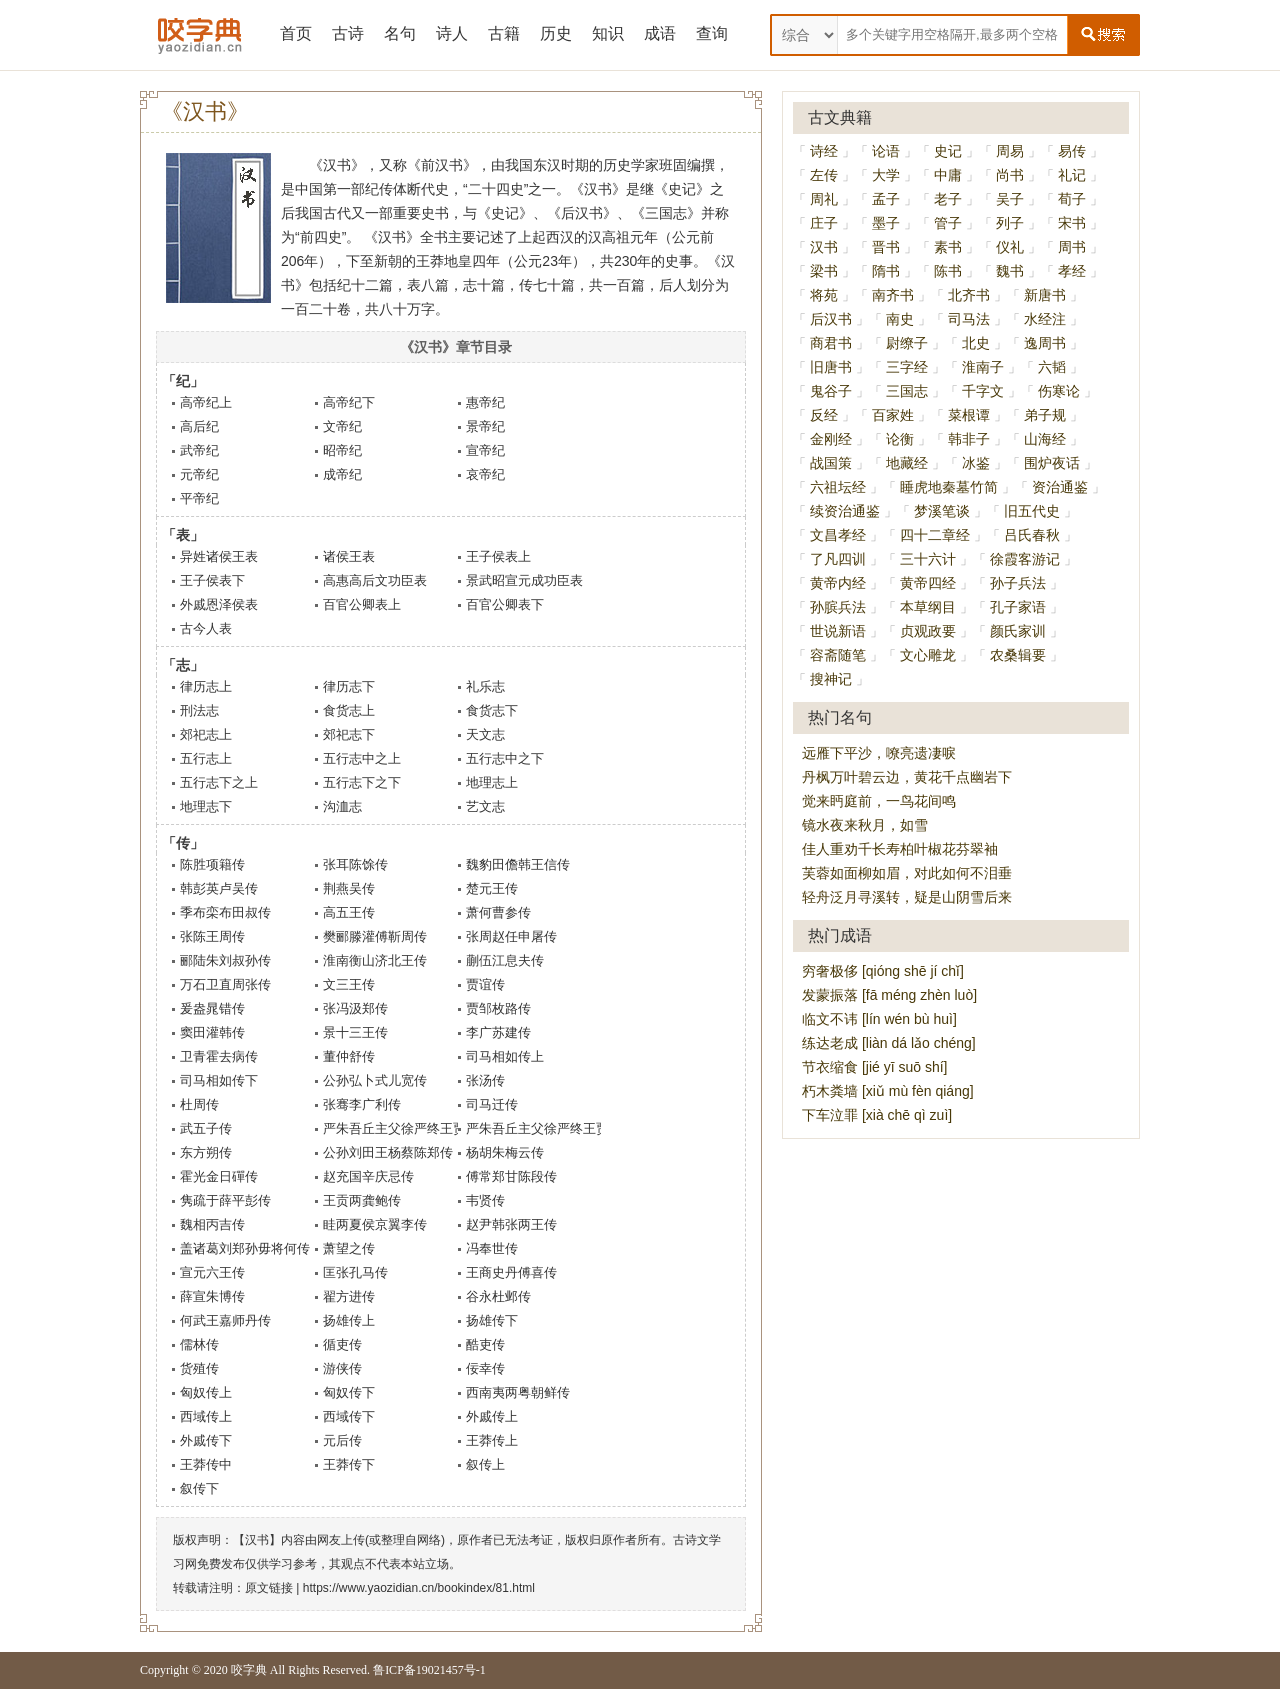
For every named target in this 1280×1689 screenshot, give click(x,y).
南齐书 (893, 295)
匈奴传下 (349, 1392)
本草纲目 (928, 607)
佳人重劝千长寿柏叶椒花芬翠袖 (900, 849)
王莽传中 (206, 1464)
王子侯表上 (498, 556)
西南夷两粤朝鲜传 (518, 1392)
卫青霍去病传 (219, 1056)
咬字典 (249, 1670)
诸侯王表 (349, 556)
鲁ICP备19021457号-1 (429, 1670)
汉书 (824, 247)
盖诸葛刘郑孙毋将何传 (245, 1248)
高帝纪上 (206, 402)
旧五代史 (1032, 511)
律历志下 (349, 686)
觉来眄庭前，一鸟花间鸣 (879, 801)
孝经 (1072, 271)
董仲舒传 (349, 1056)
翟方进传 (349, 1296)
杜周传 (199, 1104)
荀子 (1072, 199)
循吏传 (342, 1344)
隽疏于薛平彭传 (225, 1200)
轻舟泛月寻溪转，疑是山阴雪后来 (907, 897)
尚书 (1010, 175)
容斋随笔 (838, 655)
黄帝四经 (928, 583)
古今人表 (206, 628)
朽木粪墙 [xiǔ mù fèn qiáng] (888, 1091)
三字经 (907, 367)
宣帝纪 (485, 450)
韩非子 (969, 439)
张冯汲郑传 (355, 1008)
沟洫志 (342, 806)
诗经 (824, 151)
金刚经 (831, 439)
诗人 (452, 33)
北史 (976, 343)
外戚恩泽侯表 (219, 604)
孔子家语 (1018, 607)
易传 (1072, 151)
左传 (824, 175)
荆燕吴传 (349, 888)
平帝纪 (199, 498)
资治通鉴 (1060, 487)
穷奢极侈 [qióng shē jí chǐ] (883, 971)
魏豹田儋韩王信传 (518, 864)
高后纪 (199, 426)
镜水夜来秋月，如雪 (865, 825)
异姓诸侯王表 (219, 556)
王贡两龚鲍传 (362, 1200)
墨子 (886, 223)
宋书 (1072, 223)
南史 (900, 319)
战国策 (831, 463)
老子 (948, 199)
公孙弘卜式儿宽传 (375, 1080)
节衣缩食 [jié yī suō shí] (874, 1067)
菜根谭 (969, 415)
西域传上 (206, 1416)
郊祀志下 (349, 734)
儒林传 (199, 1344)
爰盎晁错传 (212, 1008)
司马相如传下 (219, 1080)
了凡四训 (838, 559)
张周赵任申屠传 (511, 936)
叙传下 (199, 1488)
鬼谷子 (831, 391)
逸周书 (1045, 343)
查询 (712, 33)
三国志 (907, 391)
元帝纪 (199, 474)
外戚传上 (492, 1416)
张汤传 (485, 1080)
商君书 (831, 343)
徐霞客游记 (1025, 559)
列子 (1010, 223)
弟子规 (1045, 415)
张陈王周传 (212, 936)
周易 (1010, 151)
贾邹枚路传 (498, 1008)
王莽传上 (492, 1440)
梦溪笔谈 (942, 511)
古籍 (504, 33)
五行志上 (206, 758)
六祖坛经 (838, 487)
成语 (660, 33)
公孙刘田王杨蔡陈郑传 (388, 1152)
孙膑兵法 (838, 607)
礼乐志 (485, 686)
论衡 (900, 439)
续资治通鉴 (845, 511)
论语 (886, 151)
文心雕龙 (928, 655)
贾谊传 (485, 984)
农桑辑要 (1018, 655)
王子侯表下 (212, 580)
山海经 (1045, 439)
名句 (400, 33)
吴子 (1010, 199)
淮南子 (983, 367)
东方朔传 (206, 1152)
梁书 (824, 271)
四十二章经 (935, 535)
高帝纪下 (349, 402)
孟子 (886, 199)
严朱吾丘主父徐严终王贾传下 (550, 1128)
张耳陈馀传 (355, 864)
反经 (824, 415)
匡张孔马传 (355, 1272)
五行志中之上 (362, 758)
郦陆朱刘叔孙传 (225, 960)
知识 (608, 33)
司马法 (969, 319)
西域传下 (349, 1416)
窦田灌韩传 (212, 1032)
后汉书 (831, 319)
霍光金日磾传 (219, 1176)
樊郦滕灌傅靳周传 (375, 936)
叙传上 (485, 1464)
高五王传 (349, 912)
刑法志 (199, 710)
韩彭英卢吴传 (219, 888)
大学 (886, 175)
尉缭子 (907, 343)
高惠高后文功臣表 (375, 580)
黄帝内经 (838, 583)
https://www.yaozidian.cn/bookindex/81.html (419, 1588)
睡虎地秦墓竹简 (949, 487)
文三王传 (349, 984)
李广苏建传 (498, 1032)
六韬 (1052, 367)
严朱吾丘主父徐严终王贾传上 (407, 1128)
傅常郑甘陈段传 (511, 1176)
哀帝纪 (485, 474)
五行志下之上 (219, 782)
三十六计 (928, 559)
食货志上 (349, 710)
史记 (948, 151)
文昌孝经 (838, 535)
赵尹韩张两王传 (511, 1224)
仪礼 (1010, 247)
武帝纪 (199, 450)
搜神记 (831, 679)
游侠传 (342, 1368)
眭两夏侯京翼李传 (375, 1224)
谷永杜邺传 (498, 1296)
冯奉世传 (492, 1248)
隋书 (886, 271)
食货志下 (492, 710)
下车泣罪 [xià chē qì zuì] (877, 1115)
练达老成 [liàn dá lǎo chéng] (889, 1043)
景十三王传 (355, 1032)
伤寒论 (1059, 391)
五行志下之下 (362, 782)
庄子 (824, 223)
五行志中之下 (505, 758)
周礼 (824, 199)
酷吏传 (485, 1344)
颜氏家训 (1018, 631)
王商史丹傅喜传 (511, 1272)
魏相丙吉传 (212, 1224)
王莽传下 (349, 1464)
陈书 (948, 271)
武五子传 (206, 1128)
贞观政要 (928, 631)
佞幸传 (485, 1368)
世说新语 (838, 631)
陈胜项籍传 (212, 864)
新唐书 (1045, 295)
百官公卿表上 (362, 604)
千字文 (983, 391)
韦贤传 (485, 1200)
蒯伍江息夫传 (505, 960)
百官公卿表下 (505, 604)
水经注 (1045, 319)
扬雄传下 (492, 1320)
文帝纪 (342, 426)
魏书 (1010, 271)
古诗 (348, 33)
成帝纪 (342, 474)
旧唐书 (831, 367)
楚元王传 (492, 888)
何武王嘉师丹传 (225, 1320)
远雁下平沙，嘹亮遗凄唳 (879, 753)
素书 (948, 247)
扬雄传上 (349, 1320)
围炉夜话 (1052, 463)
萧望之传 (349, 1248)
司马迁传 (492, 1104)
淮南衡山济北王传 (375, 960)
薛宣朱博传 (212, 1296)
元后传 (342, 1440)
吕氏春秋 (1032, 535)
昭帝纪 (342, 450)
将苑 (824, 295)
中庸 (948, 175)
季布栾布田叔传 (225, 912)
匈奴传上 (206, 1392)
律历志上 (206, 686)
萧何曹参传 (498, 912)
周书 (1072, 247)
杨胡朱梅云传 (505, 1152)
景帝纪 (485, 426)
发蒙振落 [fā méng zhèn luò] (889, 995)
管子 (948, 223)
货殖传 (199, 1368)
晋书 (886, 247)
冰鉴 (976, 463)
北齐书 (969, 295)
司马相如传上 (505, 1056)
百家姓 (893, 415)
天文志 (485, 734)
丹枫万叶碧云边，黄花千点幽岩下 (907, 777)
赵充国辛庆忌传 (368, 1176)
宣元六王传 (212, 1272)
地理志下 (206, 806)
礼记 (1072, 175)
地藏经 (907, 463)
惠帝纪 (485, 402)
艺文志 (485, 806)
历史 (556, 33)
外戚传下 (206, 1440)
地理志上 (492, 782)
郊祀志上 (206, 734)
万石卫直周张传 (225, 984)
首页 (296, 33)
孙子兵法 (1018, 583)
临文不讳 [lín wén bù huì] (879, 1019)
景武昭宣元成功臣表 (524, 580)
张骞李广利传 (362, 1104)
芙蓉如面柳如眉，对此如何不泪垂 (907, 873)
